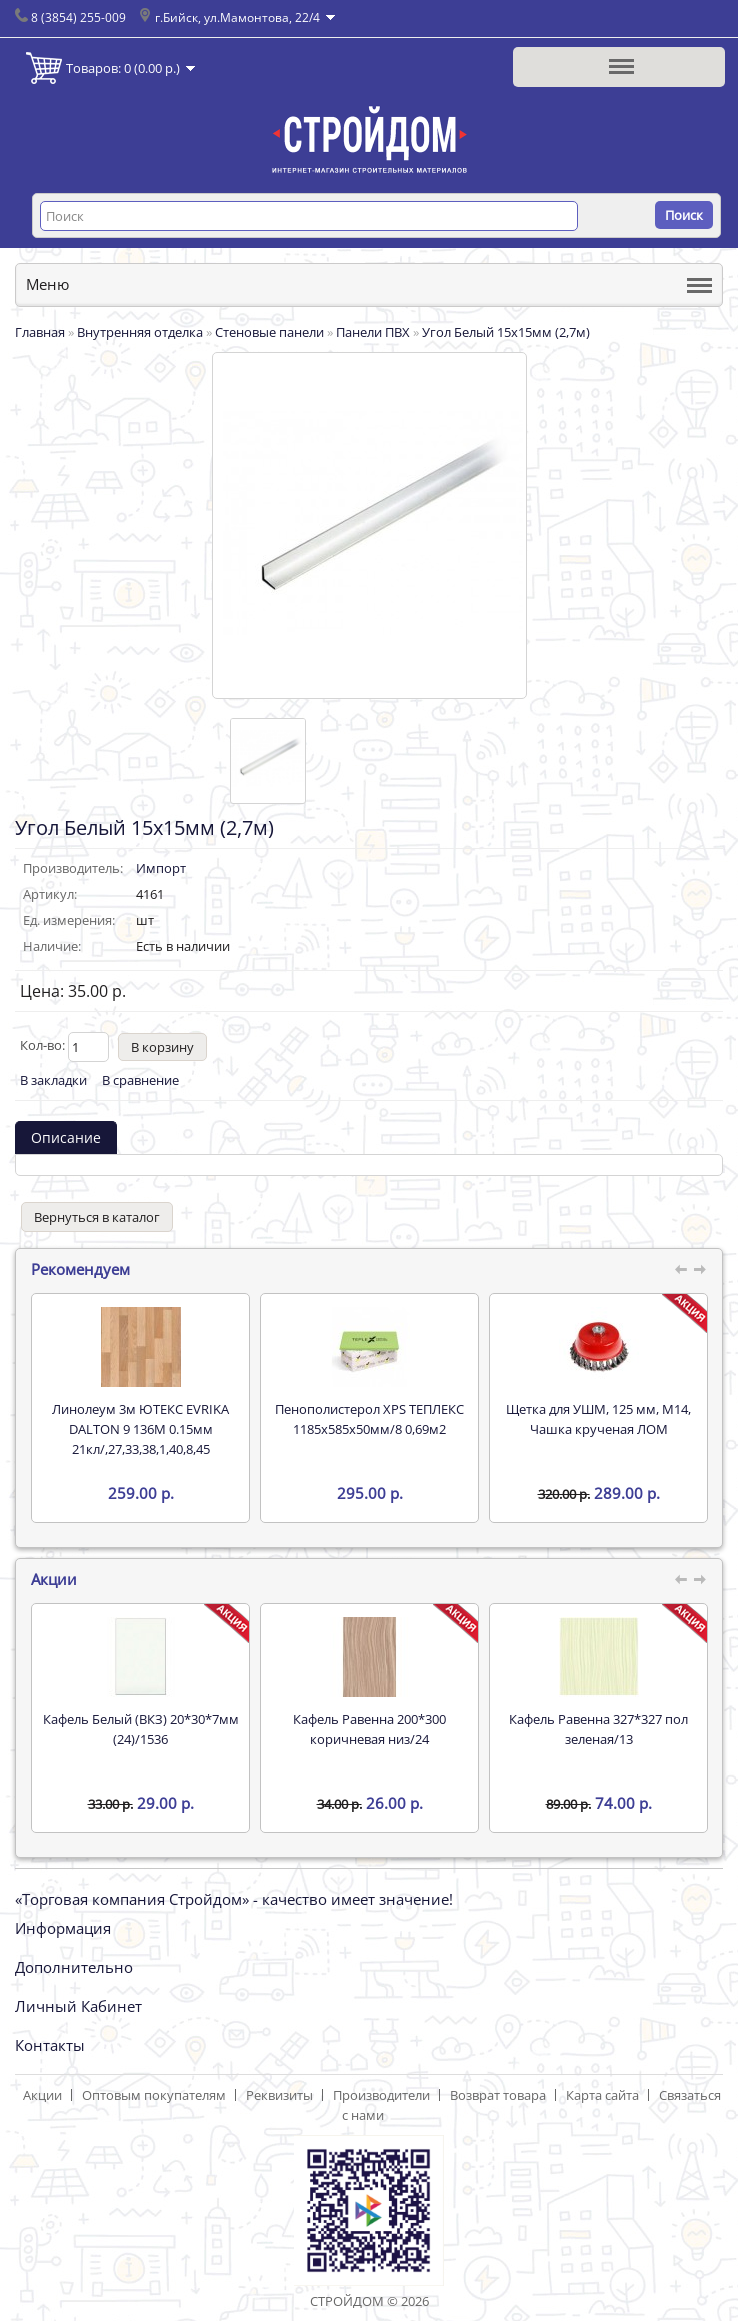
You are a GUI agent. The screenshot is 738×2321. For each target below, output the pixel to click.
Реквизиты (279, 2095)
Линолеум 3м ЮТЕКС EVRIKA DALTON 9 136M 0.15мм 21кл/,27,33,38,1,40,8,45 (140, 1429)
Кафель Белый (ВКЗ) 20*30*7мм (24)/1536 (141, 1729)
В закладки (53, 1080)
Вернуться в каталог (97, 1217)
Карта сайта (602, 2095)
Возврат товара (498, 2095)
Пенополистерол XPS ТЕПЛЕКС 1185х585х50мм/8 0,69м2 (369, 1419)
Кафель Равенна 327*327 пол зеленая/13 (598, 1729)
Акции (42, 2095)
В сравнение (140, 1080)
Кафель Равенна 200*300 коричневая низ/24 (369, 1729)
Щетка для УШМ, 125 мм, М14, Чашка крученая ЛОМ (598, 1419)
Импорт (161, 868)
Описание (66, 1137)
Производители (381, 2095)
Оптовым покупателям (154, 2095)
